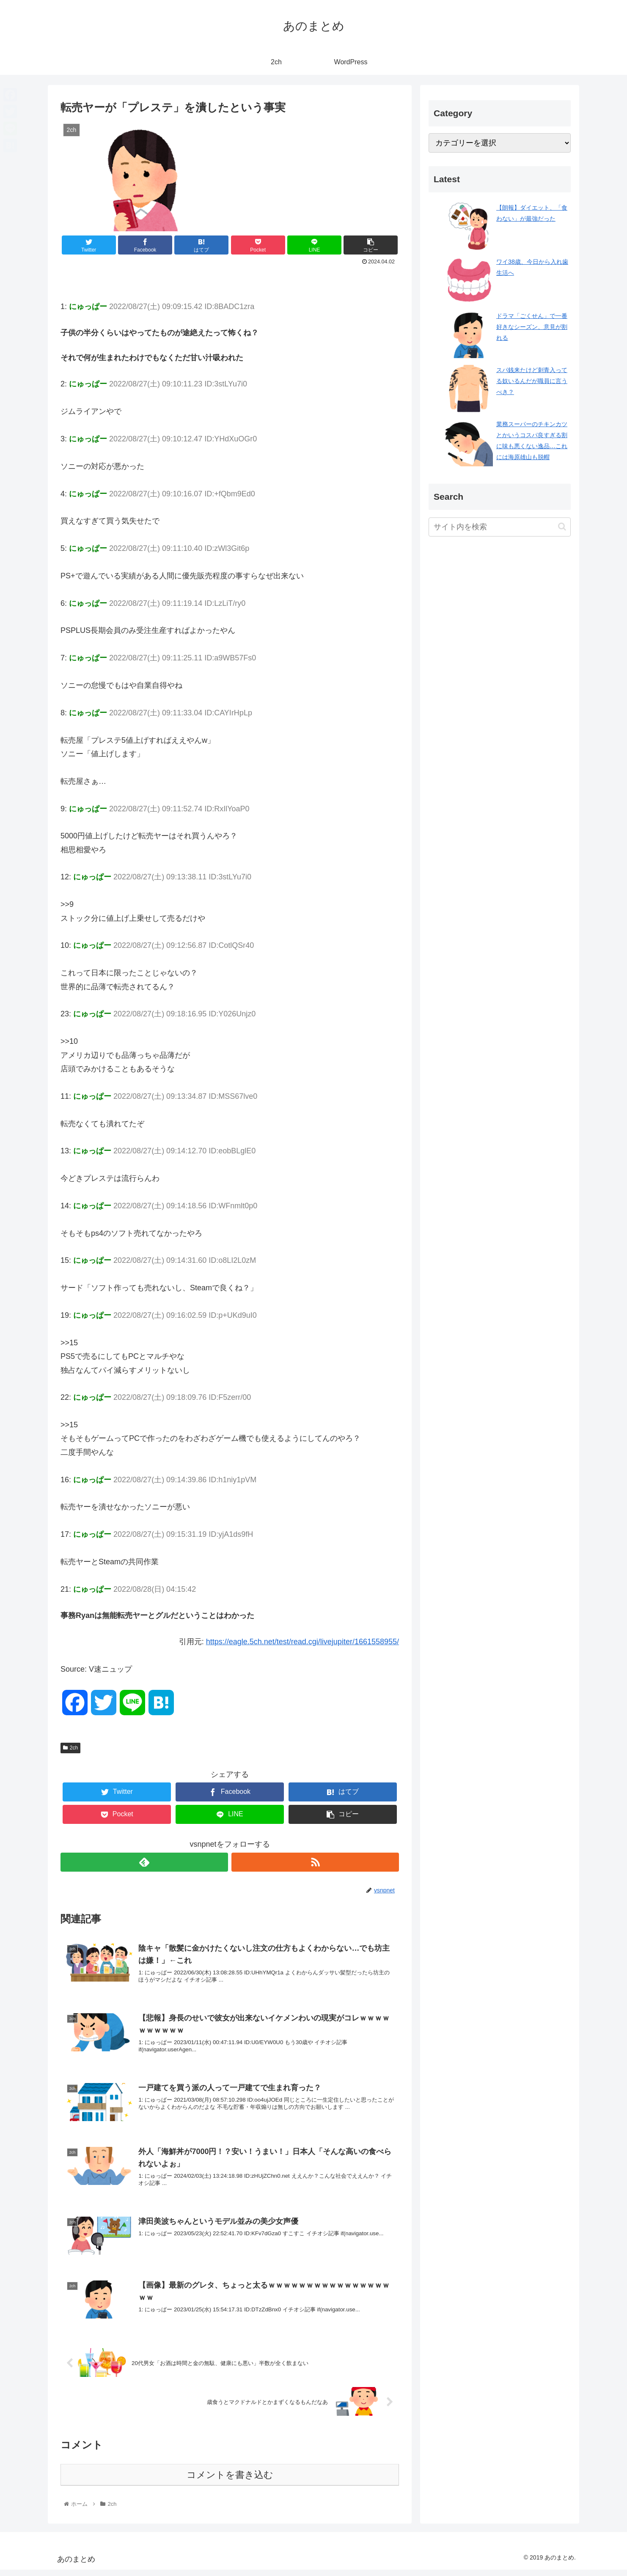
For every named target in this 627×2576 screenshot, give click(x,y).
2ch (70, 1748)
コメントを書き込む (230, 2481)
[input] (500, 527)
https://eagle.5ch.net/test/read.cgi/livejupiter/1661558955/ (302, 1641)
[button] (562, 526)
